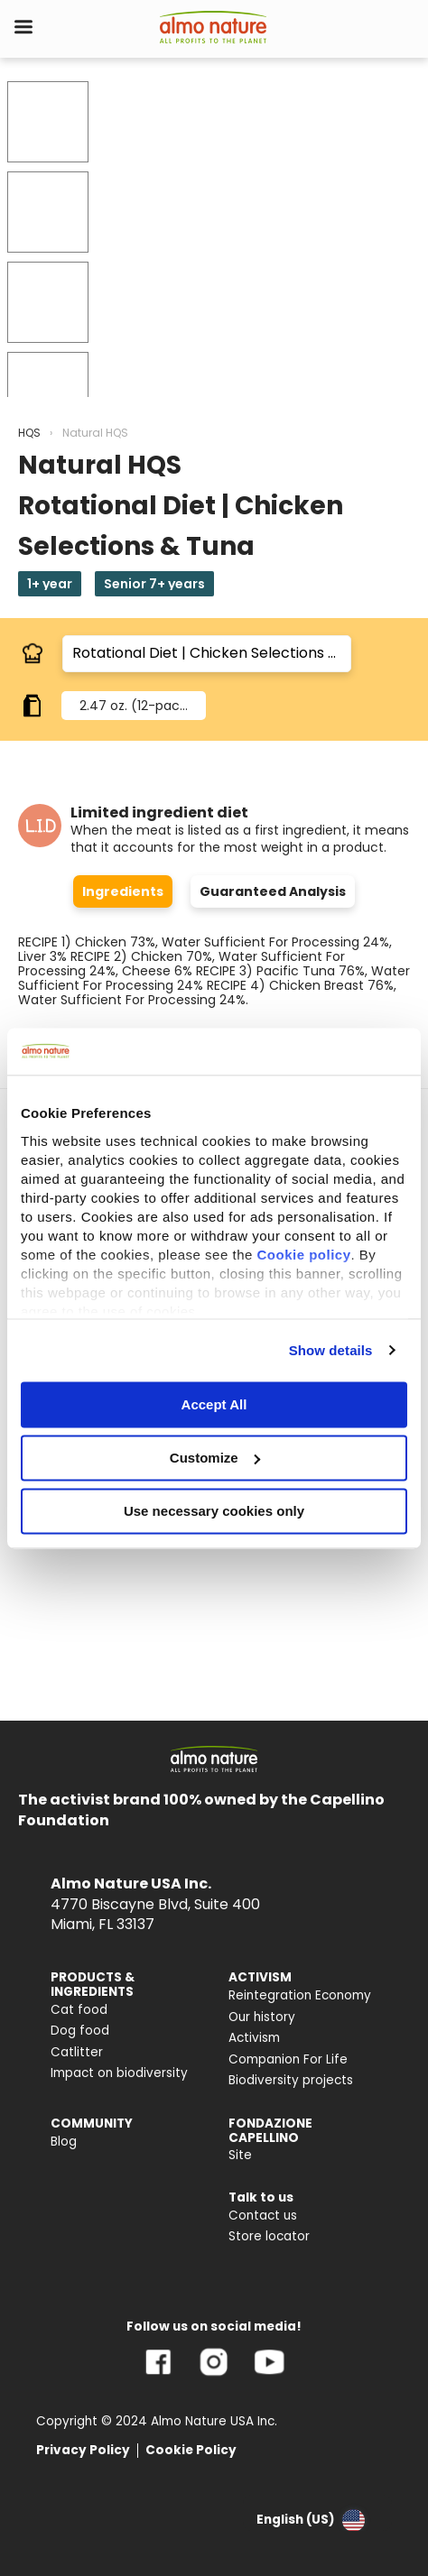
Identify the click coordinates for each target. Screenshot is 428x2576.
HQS (29, 432)
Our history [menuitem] (261, 2017)
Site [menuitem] (240, 2155)
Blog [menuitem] (64, 2141)
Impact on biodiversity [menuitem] (119, 2073)
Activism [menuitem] (254, 2037)
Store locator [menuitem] (269, 2236)
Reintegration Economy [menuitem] (299, 1995)
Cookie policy (303, 1254)
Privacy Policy (83, 2450)
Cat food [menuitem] (79, 2009)
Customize (215, 1457)
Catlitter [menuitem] (77, 2052)
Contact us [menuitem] (262, 2215)
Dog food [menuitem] (80, 2030)
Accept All (214, 1404)
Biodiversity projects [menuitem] (290, 2080)
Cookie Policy (191, 2450)
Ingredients (122, 891)
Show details (331, 1350)
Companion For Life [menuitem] (288, 2059)
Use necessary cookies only (214, 1511)
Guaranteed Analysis (273, 891)
